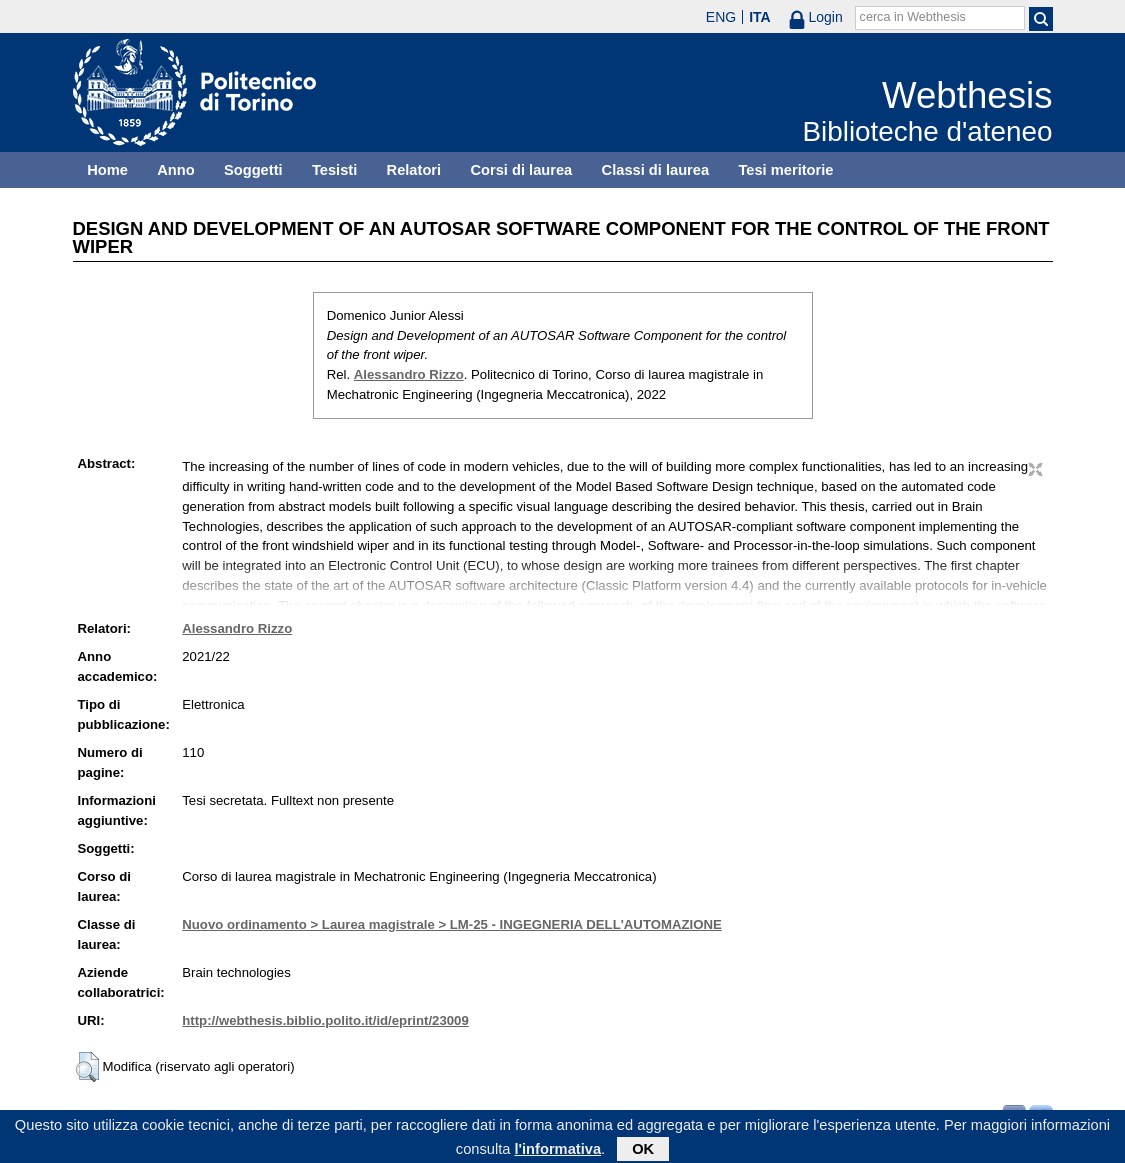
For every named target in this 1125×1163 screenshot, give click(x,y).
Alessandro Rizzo (409, 374)
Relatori (414, 170)
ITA (760, 17)
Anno (175, 170)
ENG (721, 17)
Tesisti (334, 170)
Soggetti (253, 170)
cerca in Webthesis (913, 17)
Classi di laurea (656, 170)
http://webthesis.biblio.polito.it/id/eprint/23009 (325, 1020)
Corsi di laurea (521, 170)
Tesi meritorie (785, 170)
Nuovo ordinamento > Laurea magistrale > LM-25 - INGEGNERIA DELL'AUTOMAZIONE (452, 924)
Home (107, 170)
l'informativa (557, 1152)
